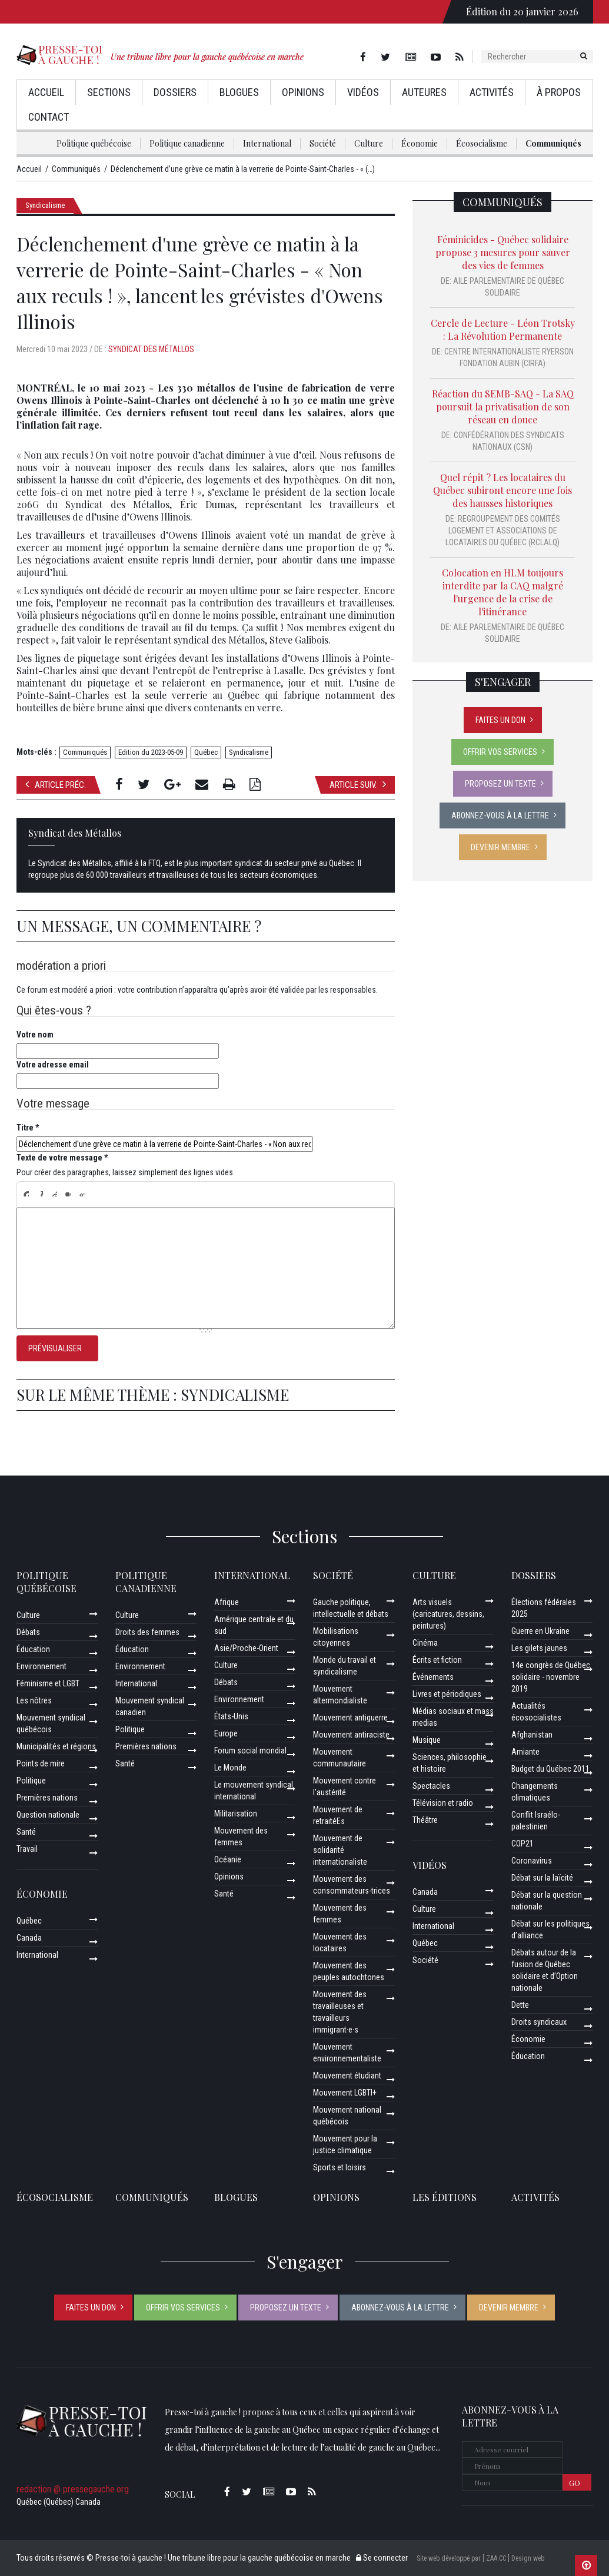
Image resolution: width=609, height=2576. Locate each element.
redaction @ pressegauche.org (72, 2489)
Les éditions (444, 2197)
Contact (48, 117)
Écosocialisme (481, 143)
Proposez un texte (500, 783)
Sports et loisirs (339, 2167)
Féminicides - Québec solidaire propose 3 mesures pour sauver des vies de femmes (502, 252)
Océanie (227, 1859)
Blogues (239, 92)
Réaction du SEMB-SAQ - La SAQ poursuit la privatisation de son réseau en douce (503, 406)
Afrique (226, 1602)
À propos (559, 92)
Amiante (525, 1751)
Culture (368, 143)
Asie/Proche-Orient (246, 1648)
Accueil (46, 92)
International (267, 143)
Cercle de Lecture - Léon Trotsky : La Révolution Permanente (503, 329)
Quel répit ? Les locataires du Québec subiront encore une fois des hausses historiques (502, 490)
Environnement (41, 1666)
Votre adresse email (52, 1064)
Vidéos (363, 92)
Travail (27, 1849)
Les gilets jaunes (539, 1648)
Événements (433, 1677)
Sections (109, 92)
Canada (29, 1937)
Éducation (33, 1649)
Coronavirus (531, 1860)
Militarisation (235, 1813)
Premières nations (47, 1797)
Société (323, 143)
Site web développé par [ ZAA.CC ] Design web (480, 2558)
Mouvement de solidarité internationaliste (340, 1850)
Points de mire (40, 1763)
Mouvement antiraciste (351, 1734)
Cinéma (425, 1642)
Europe (226, 1733)
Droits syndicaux (539, 2022)
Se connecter (382, 2557)
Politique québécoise (93, 143)
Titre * (27, 1127)
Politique (31, 1780)
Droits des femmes (147, 1632)
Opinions (303, 92)
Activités (492, 92)
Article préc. (55, 784)
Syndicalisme (45, 205)
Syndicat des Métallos (151, 349)
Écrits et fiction (437, 1660)
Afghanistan (532, 1734)
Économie (419, 143)
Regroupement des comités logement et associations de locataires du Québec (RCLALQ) (502, 530)
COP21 (522, 1843)
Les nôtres (34, 1700)
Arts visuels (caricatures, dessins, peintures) (448, 1613)
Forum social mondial (250, 1750)
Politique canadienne (187, 143)
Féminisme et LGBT (47, 1683)
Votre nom (35, 1034)
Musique (426, 1740)
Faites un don (500, 720)
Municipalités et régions (56, 1746)
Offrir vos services (500, 752)
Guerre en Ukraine (540, 1631)
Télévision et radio (442, 1803)
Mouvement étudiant (347, 2075)
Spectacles (431, 1786)
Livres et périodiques (446, 1694)
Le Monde (230, 1767)
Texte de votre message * (62, 1157)
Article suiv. (358, 784)
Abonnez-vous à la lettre (500, 815)
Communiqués (553, 143)
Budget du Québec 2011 (550, 1768)
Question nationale (47, 1814)
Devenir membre (500, 847)
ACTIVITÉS (535, 2197)
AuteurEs (424, 92)
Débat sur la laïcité (542, 1877)
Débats (28, 1632)
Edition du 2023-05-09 (150, 752)
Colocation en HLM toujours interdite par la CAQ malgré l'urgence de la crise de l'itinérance (502, 592)
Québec (206, 752)
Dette (520, 2005)
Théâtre (425, 1820)
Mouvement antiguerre (350, 1717)
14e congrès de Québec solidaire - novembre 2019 (550, 1676)
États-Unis (231, 1716)
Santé (26, 1831)
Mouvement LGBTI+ (345, 2092)
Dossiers (175, 92)
